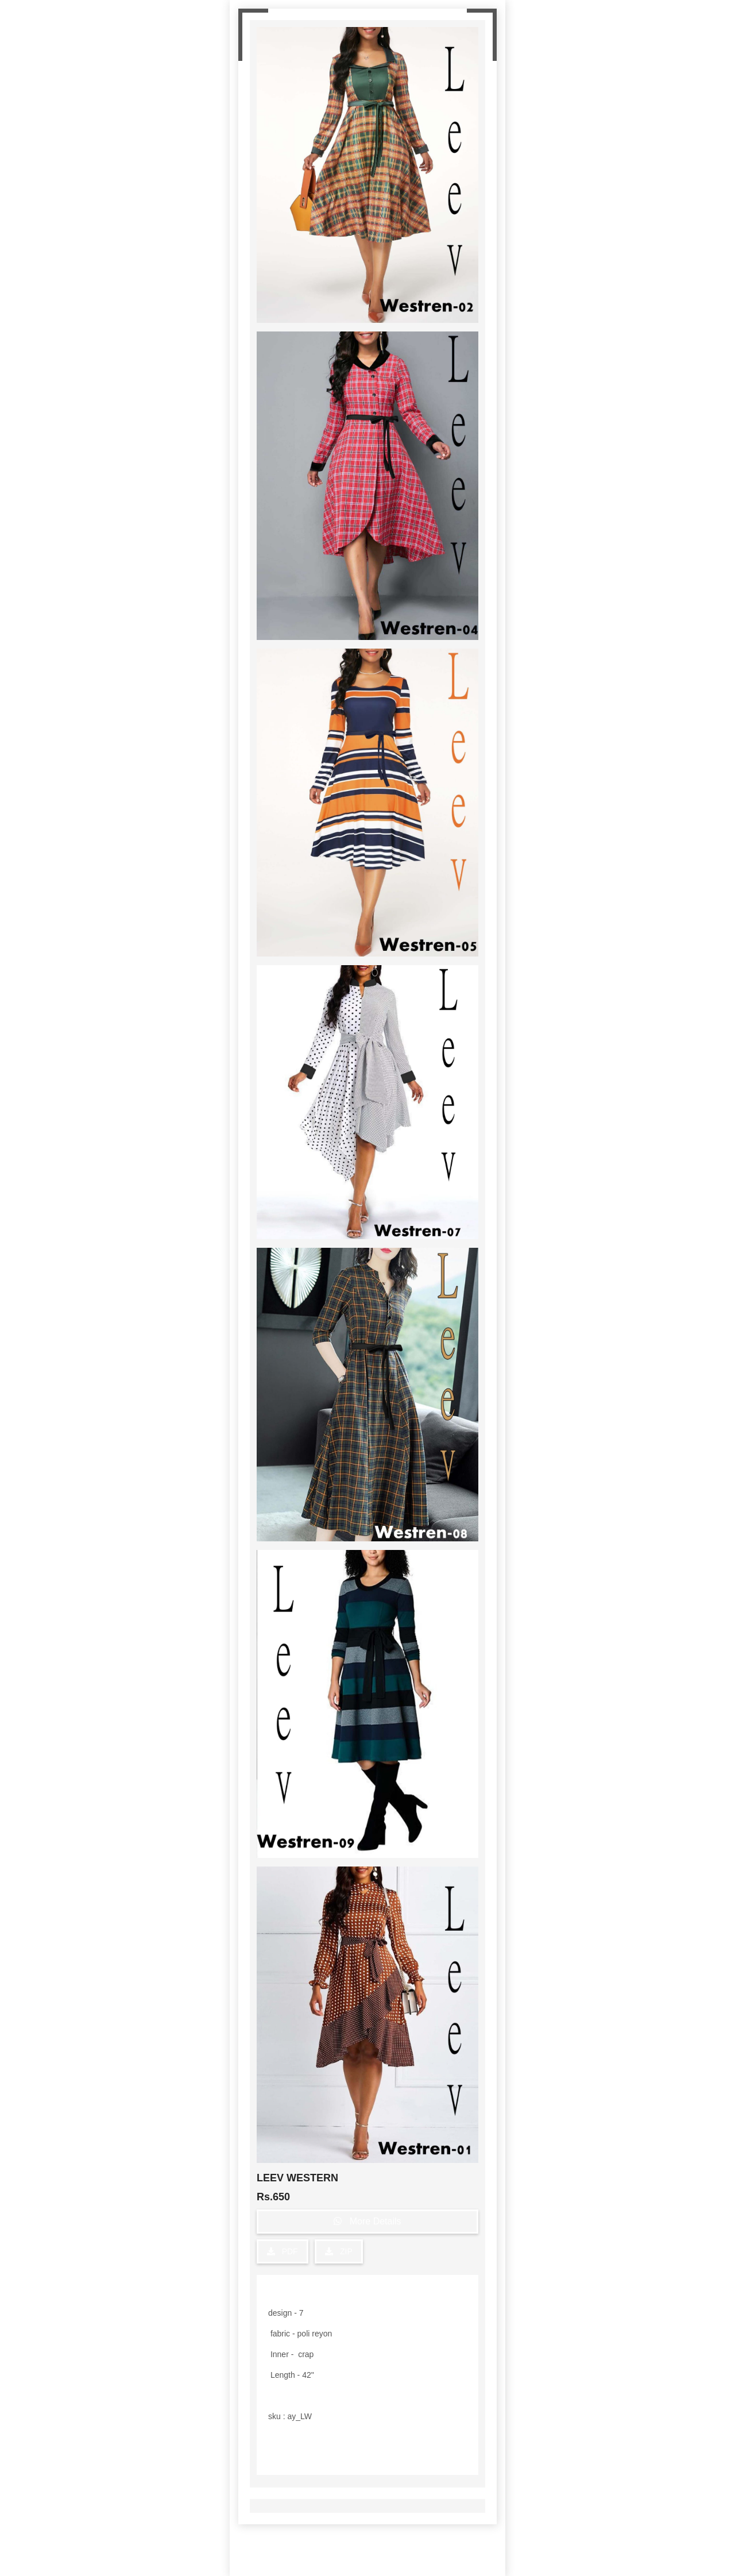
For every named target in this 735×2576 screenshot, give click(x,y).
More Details (367, 2221)
